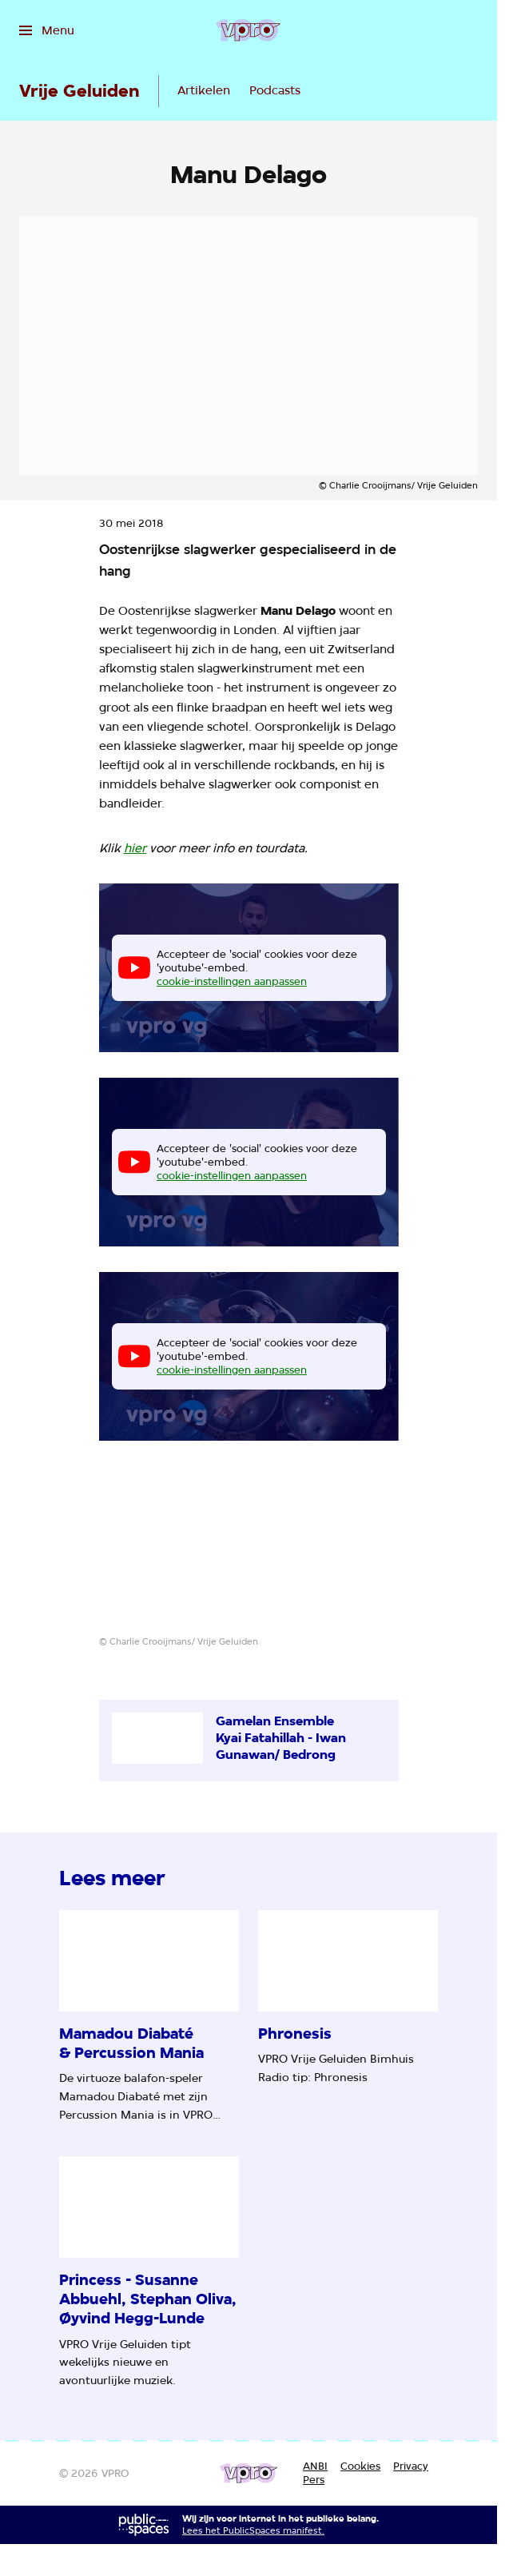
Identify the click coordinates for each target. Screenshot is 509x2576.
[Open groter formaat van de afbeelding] (249, 1550)
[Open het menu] (47, 30)
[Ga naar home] (248, 30)
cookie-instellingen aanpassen (232, 981)
